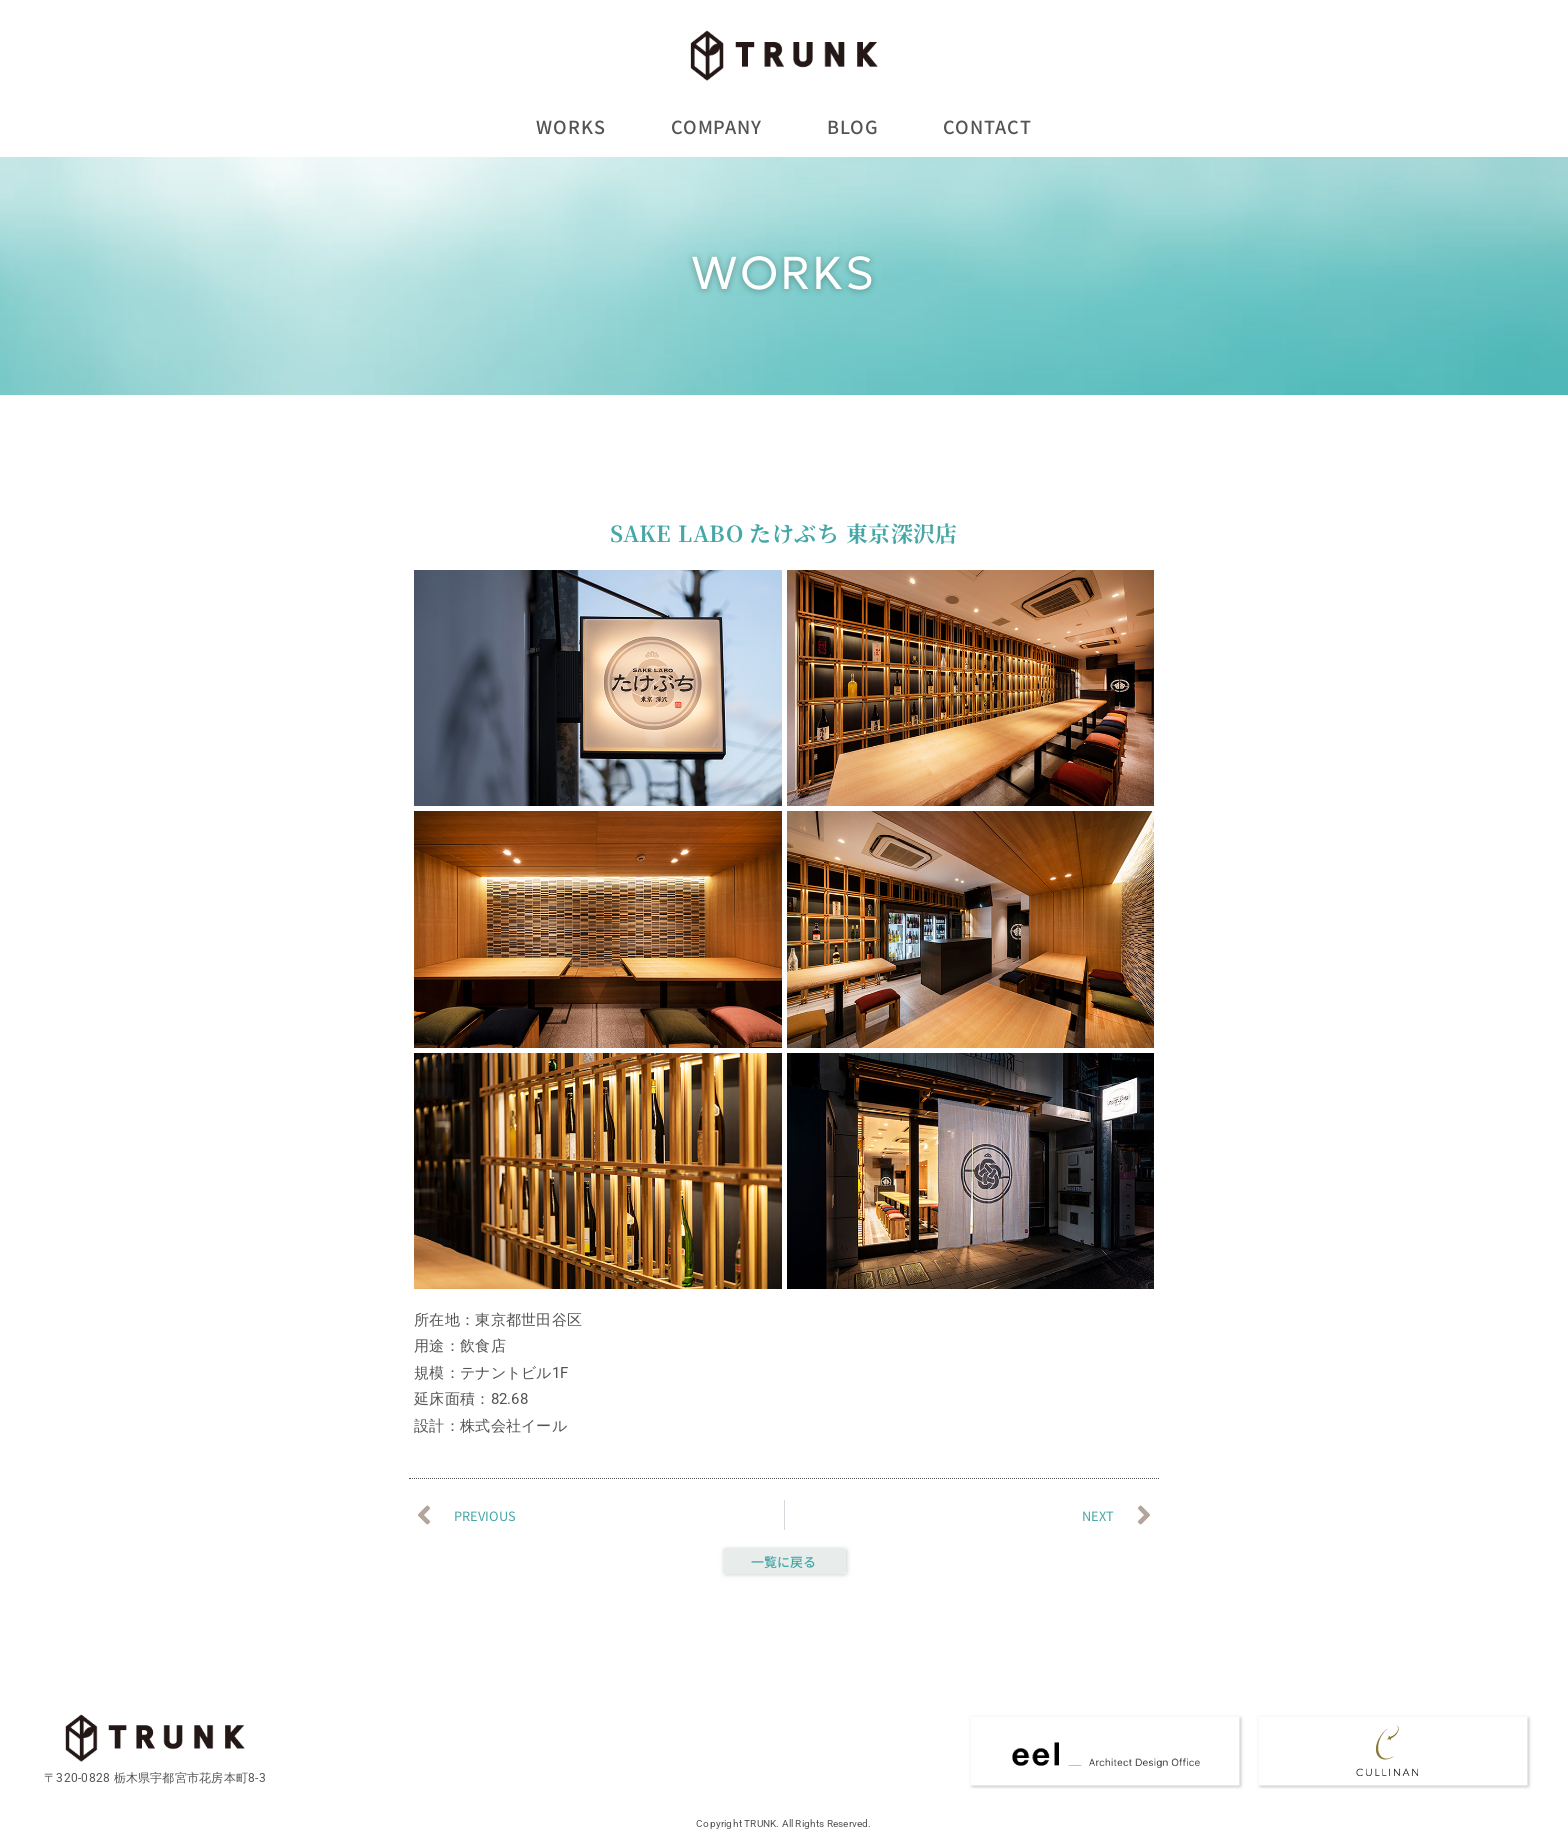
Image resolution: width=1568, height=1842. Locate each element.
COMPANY (716, 126)
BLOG (853, 126)
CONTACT (987, 126)
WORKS (571, 126)
